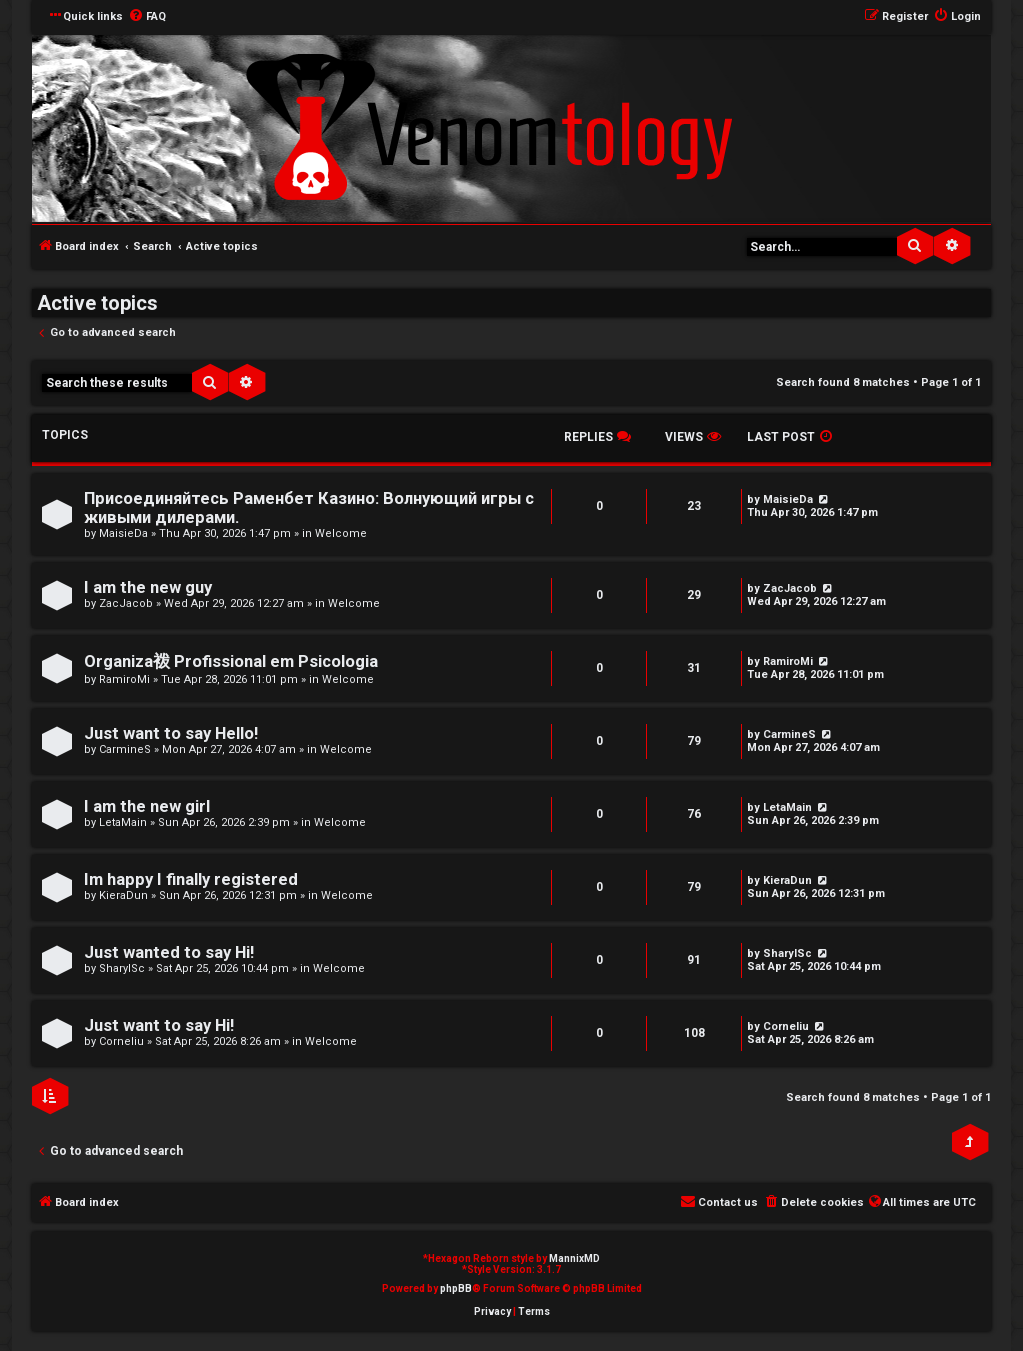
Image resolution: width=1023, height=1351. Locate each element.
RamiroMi (124, 679)
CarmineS (125, 749)
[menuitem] (147, 17)
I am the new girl (147, 806)
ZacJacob (126, 603)
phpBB (456, 1288)
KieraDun (123, 895)
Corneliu (121, 1041)
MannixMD (574, 1258)
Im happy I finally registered (191, 879)
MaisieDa (123, 533)
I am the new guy (148, 587)
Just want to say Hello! (171, 733)
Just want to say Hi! (159, 1025)
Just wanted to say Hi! (169, 952)
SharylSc (122, 968)
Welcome (341, 533)
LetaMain (123, 822)
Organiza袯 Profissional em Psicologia (231, 661)
